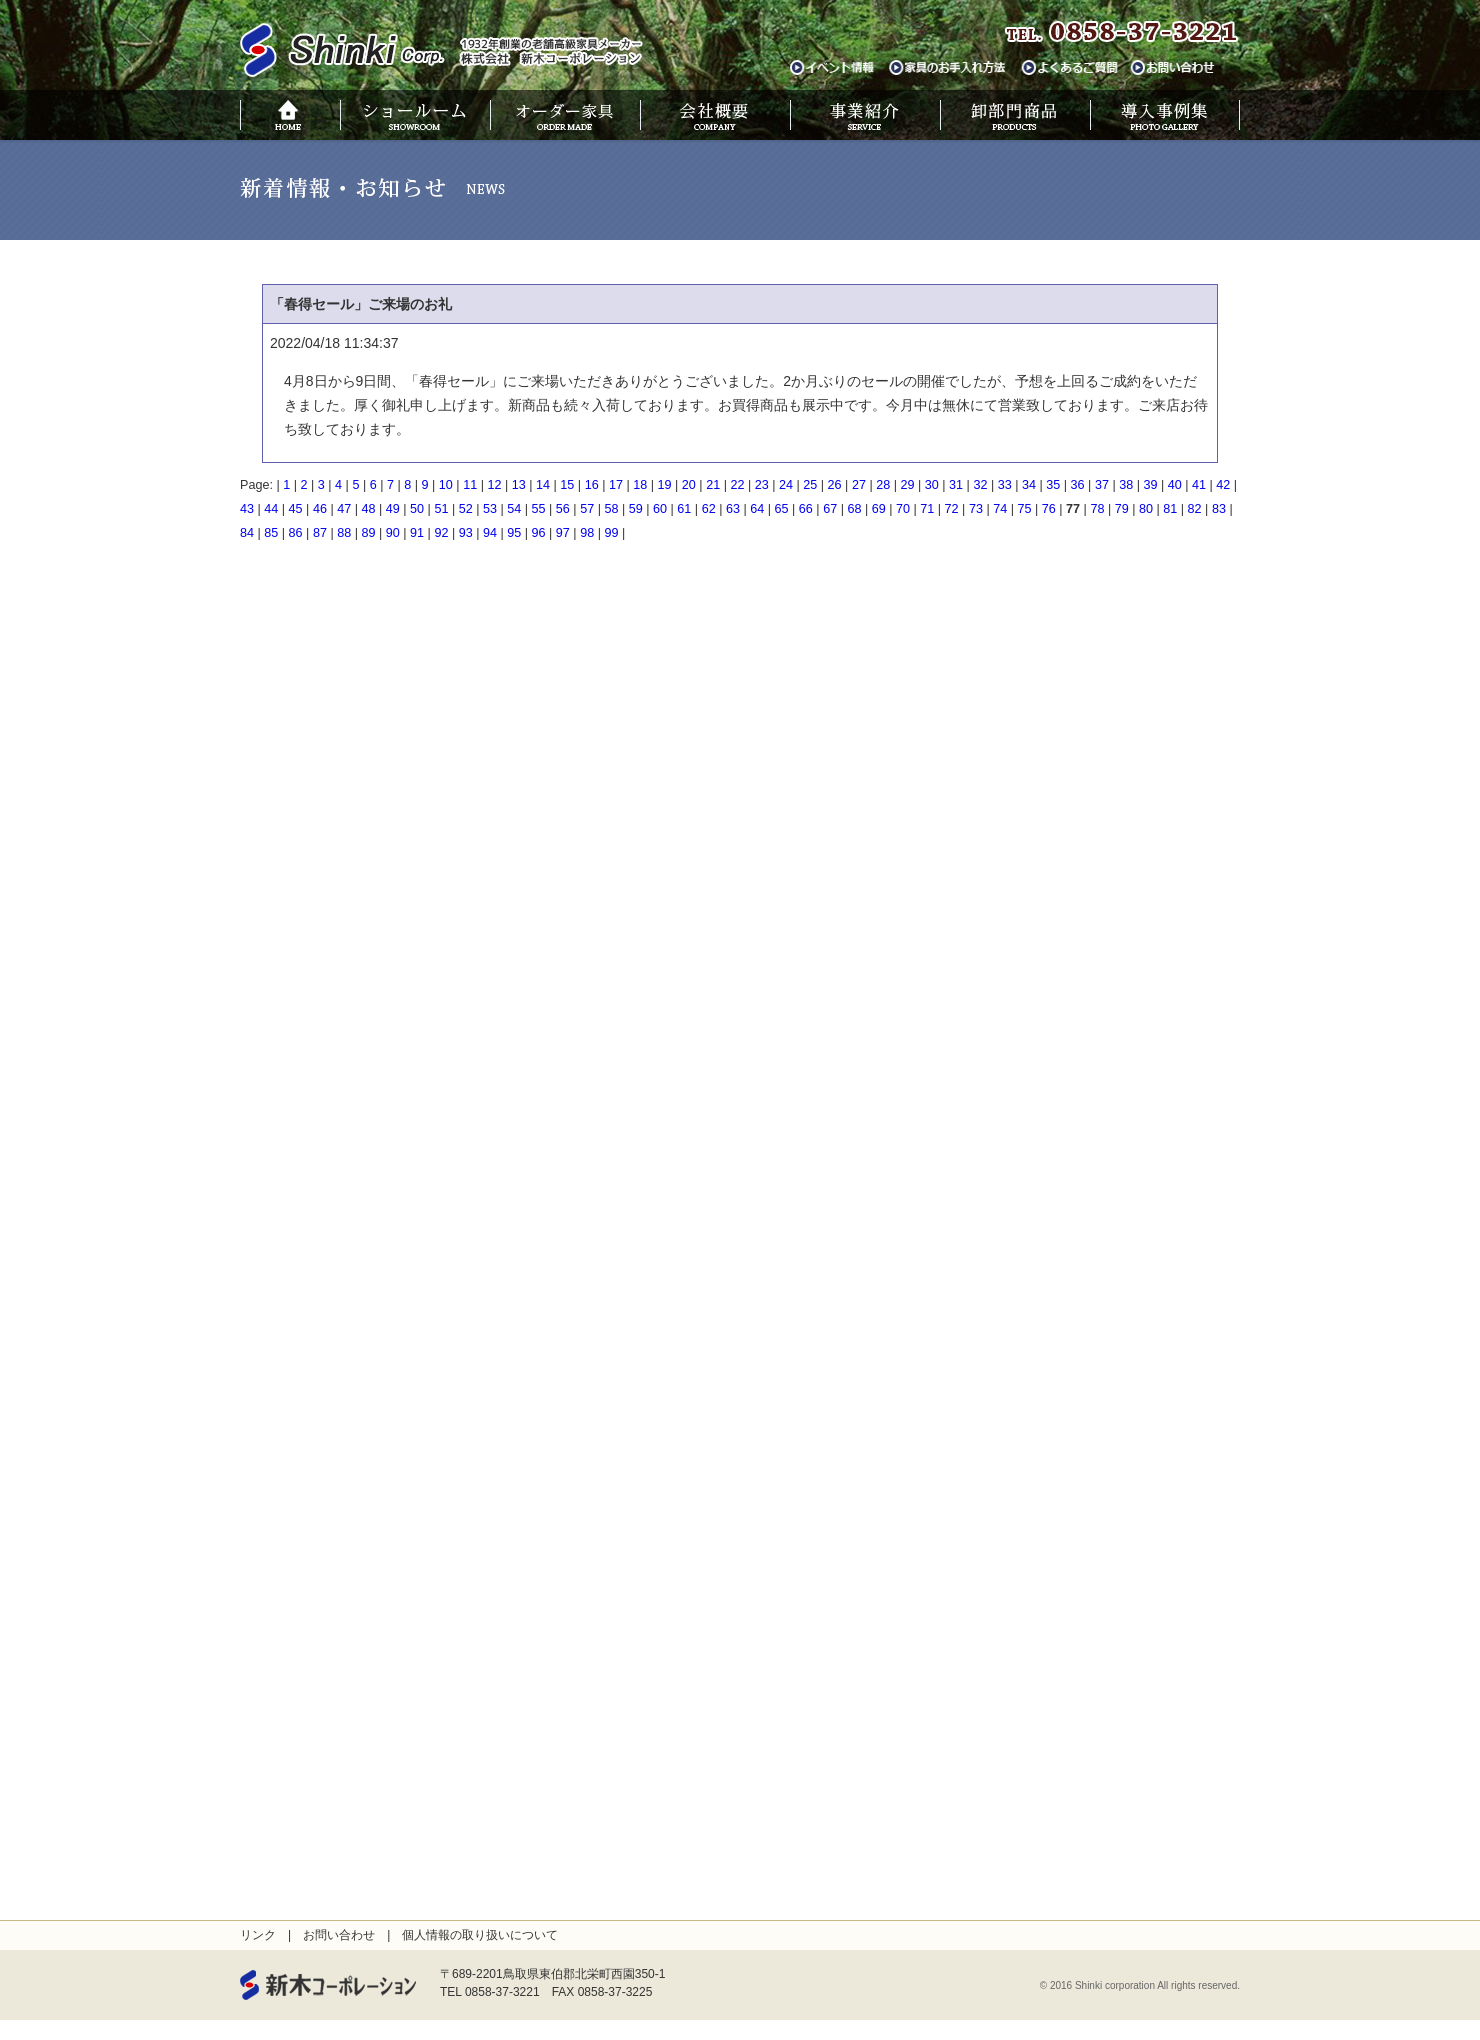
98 (587, 533)
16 (592, 485)
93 (466, 533)
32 (980, 485)
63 (733, 509)
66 (806, 509)
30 (932, 485)
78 (1097, 509)
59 (636, 509)
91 (417, 533)
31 (956, 485)
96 (539, 533)
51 (441, 509)
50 (417, 509)
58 (611, 509)
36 (1078, 485)
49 (393, 509)
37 (1102, 485)
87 (320, 533)
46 (320, 509)
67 (830, 509)
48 (368, 509)
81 (1170, 509)
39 (1150, 485)
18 (640, 485)
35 (1053, 485)
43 (247, 509)
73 (976, 509)
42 (1223, 485)
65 (782, 509)
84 (247, 533)
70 (903, 509)
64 (757, 509)
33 (1005, 485)
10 (446, 485)
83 (1219, 509)
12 (494, 485)
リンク (258, 1935)
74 (1000, 509)
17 (616, 485)
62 (709, 509)
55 (539, 509)
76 (1049, 509)
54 (514, 509)
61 (684, 509)
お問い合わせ (339, 1935)
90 (393, 533)
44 (271, 509)
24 (786, 485)
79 (1122, 509)
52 (466, 509)
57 (587, 509)
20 (689, 485)
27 (859, 485)
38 (1126, 485)
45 (296, 509)
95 (514, 533)
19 (665, 485)
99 (611, 533)
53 (490, 509)
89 (368, 533)
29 (908, 485)
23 (762, 485)
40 (1175, 485)
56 (563, 509)
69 (879, 509)
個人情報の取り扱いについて (480, 1935)
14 (543, 485)
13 (519, 485)
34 (1029, 485)
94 (490, 533)
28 (883, 485)
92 (441, 533)
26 (835, 485)
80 (1146, 509)
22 (737, 485)
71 (927, 509)
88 (344, 533)
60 (660, 509)
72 (952, 509)
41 (1199, 485)
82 (1195, 509)
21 (713, 485)
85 (271, 533)
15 (567, 485)
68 (854, 509)
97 (563, 533)
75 (1025, 509)
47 (344, 509)
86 (296, 533)
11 (470, 485)
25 (810, 485)
